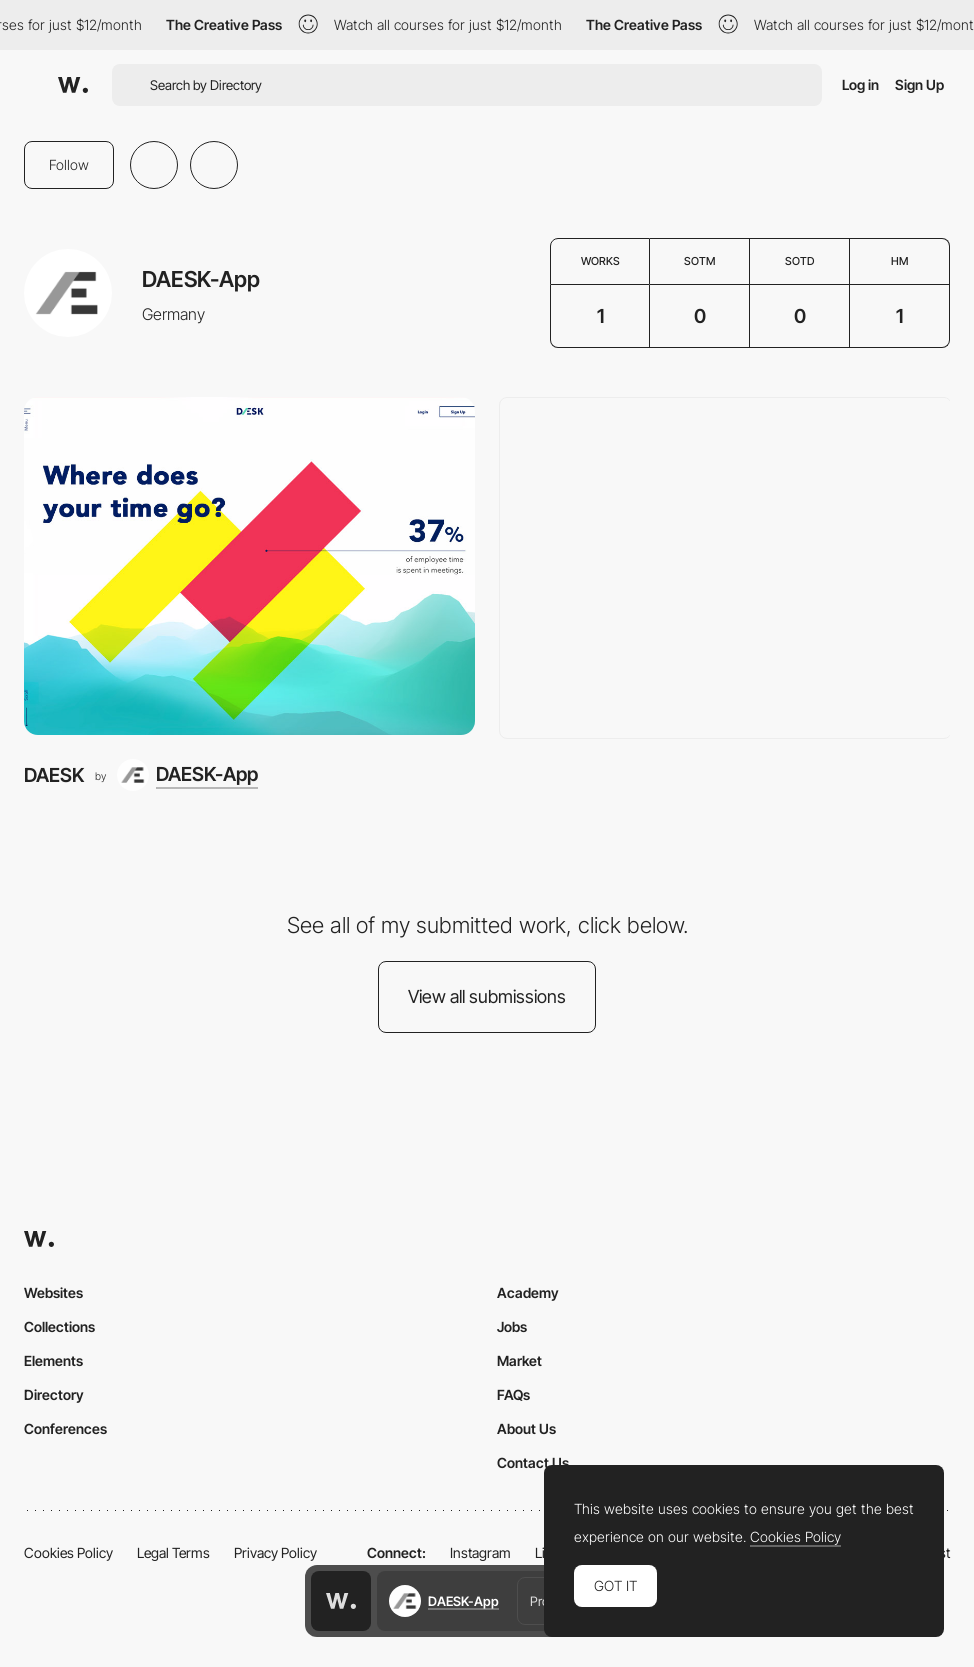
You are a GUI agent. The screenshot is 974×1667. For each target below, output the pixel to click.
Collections (59, 1326)
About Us (526, 1428)
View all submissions (487, 996)
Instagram (480, 1552)
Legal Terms (173, 1552)
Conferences (65, 1428)
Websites (53, 1292)
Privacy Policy (275, 1552)
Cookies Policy (68, 1552)
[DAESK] (249, 566)
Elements (53, 1360)
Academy (528, 1292)
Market (519, 1360)
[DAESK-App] (187, 775)
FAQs (513, 1394)
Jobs (512, 1326)
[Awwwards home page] (341, 1601)
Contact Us (533, 1462)
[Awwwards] (73, 85)
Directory (54, 1394)
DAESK (54, 775)
